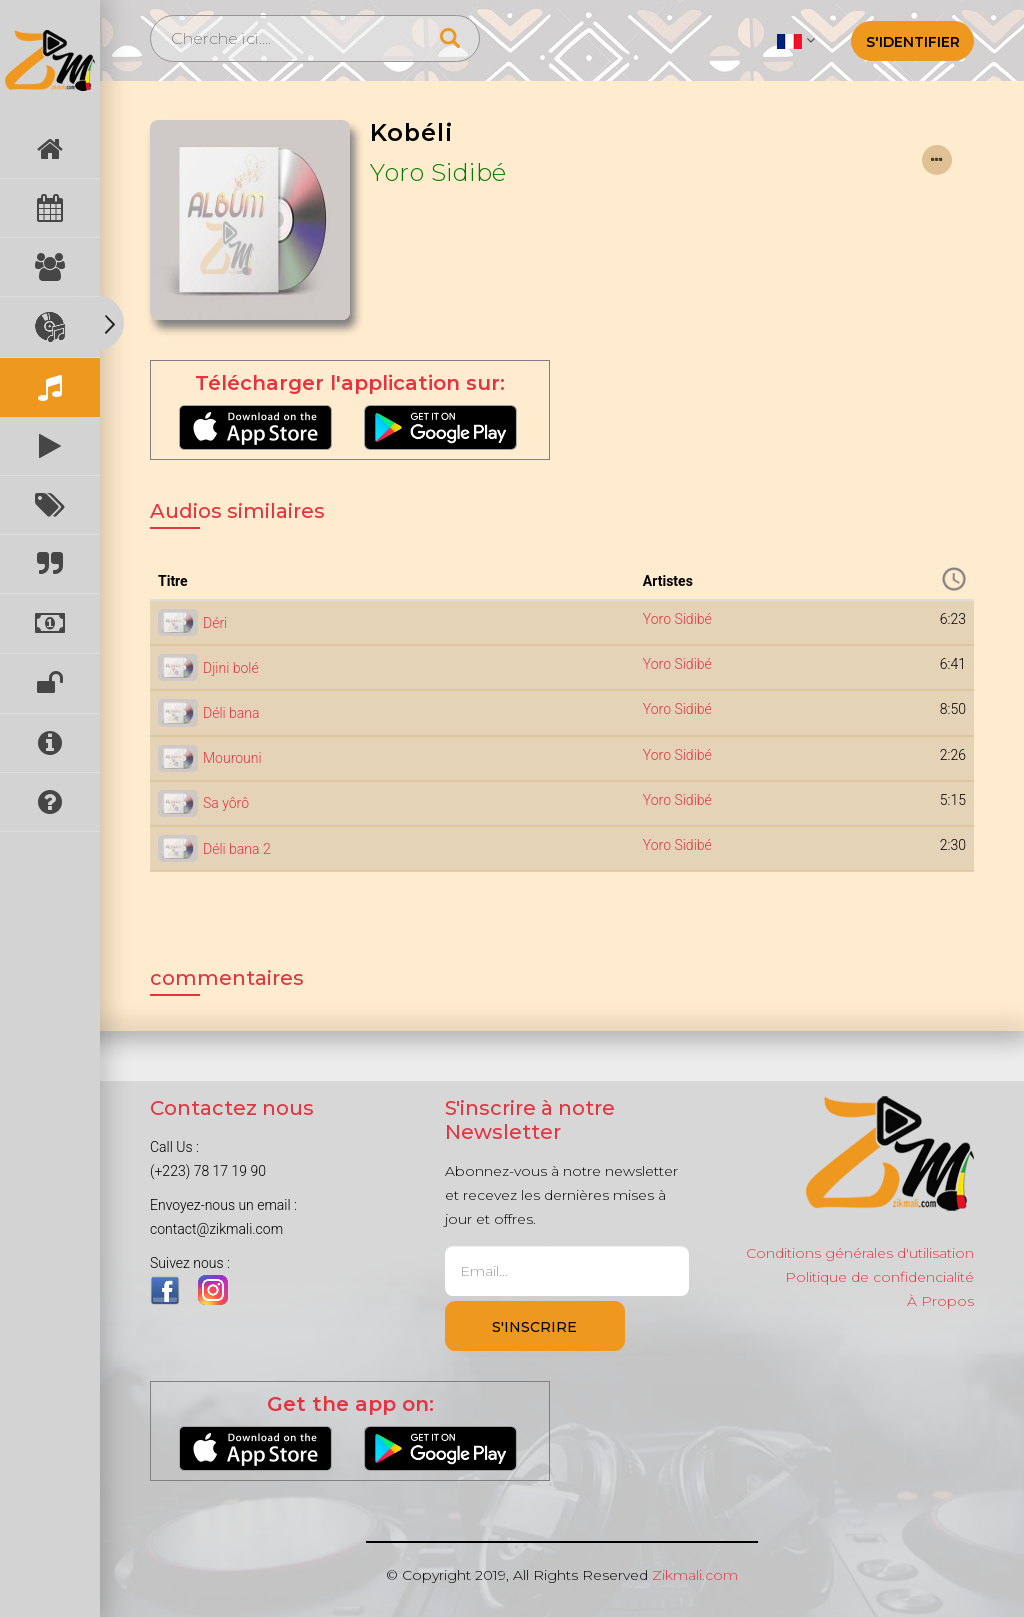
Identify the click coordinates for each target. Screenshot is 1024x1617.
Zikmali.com (695, 1575)
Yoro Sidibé (438, 172)
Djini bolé (231, 668)
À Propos (940, 1301)
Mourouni (232, 758)
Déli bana (231, 713)
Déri (215, 623)
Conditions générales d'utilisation (860, 1253)
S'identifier (913, 42)
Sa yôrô (226, 803)
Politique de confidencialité (879, 1277)
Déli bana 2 (237, 849)
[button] (795, 40)
